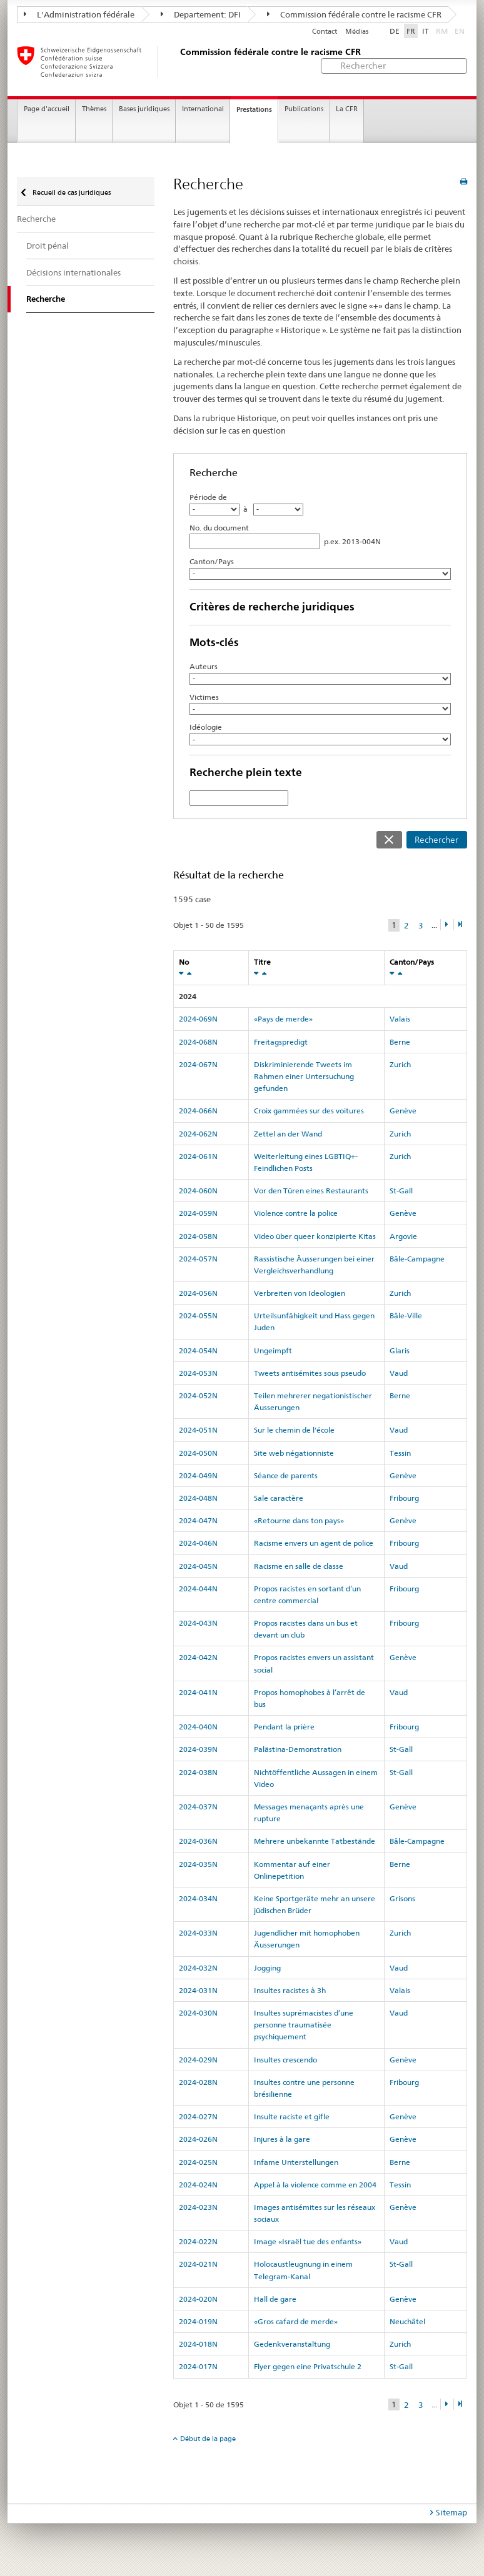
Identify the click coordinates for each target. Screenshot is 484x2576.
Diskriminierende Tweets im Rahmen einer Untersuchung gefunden (304, 1076)
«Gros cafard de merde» (296, 2321)
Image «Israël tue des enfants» (307, 2241)
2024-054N (198, 1350)
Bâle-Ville (406, 1315)
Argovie (403, 1236)
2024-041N (198, 1692)
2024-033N (198, 1932)
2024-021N (198, 2264)
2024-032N (198, 1967)
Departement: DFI (201, 14)
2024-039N (198, 1749)
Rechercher (436, 840)
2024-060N (198, 1190)
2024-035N (198, 1864)
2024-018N (198, 2344)
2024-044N (198, 1588)
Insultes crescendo (285, 2059)
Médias (356, 31)
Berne (400, 1042)
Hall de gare (275, 2299)
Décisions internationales (73, 272)
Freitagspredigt (281, 1042)
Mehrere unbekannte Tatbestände (314, 1841)
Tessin (400, 1453)
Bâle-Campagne (417, 1258)
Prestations (254, 109)
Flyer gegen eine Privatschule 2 (307, 2366)
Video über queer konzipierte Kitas (315, 1236)
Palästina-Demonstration (297, 1749)
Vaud (399, 1373)
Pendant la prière (284, 1726)
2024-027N (198, 2116)
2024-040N (198, 1726)
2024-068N (198, 1042)
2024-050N (198, 1453)
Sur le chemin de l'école (294, 1430)
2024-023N (198, 2207)
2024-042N (198, 1657)
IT (425, 31)
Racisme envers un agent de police (313, 1543)
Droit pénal (47, 246)
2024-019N (198, 2321)
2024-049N (198, 1475)
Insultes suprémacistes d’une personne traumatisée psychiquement (303, 2024)
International (203, 109)
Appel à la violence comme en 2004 (315, 2184)
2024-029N (198, 2059)
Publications (304, 109)
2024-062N (198, 1133)
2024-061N (198, 1156)
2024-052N (198, 1395)
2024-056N (198, 1293)
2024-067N (198, 1064)
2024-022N (198, 2241)
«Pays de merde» (283, 1018)
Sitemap (451, 2512)
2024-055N (198, 1315)
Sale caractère (278, 1498)
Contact (324, 31)
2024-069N (198, 1018)
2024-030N (198, 2012)
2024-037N (198, 1806)
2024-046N (198, 1543)
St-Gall (401, 1190)
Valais (400, 1018)
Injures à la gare (282, 2139)
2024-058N (198, 1236)
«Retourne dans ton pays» (299, 1520)
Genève (403, 1110)
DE (395, 31)
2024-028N (198, 2082)
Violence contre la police (296, 1213)
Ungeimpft (273, 1350)
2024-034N (198, 1898)
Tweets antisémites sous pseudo (310, 1373)
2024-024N (198, 2184)
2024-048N (198, 1498)
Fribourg (404, 1498)
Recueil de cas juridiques (71, 192)
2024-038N (198, 1772)
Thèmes (94, 109)
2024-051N (198, 1430)
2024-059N (198, 1213)
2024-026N (198, 2139)
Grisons (402, 1898)
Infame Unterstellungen (296, 2162)
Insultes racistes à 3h (290, 1990)
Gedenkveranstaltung (292, 2344)
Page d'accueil (46, 109)
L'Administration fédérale (79, 14)
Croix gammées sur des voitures (309, 1110)
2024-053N (198, 1373)
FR (410, 31)
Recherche (36, 219)
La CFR (347, 109)
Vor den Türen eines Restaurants (311, 1190)
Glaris (400, 1350)
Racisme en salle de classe (298, 1566)
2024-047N (198, 1520)
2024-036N (198, 1841)
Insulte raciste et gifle (292, 2116)
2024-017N (198, 2366)
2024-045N (198, 1566)
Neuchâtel (407, 2321)
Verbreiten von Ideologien (299, 1293)
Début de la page (208, 2438)
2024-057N (198, 1258)
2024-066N (198, 1110)
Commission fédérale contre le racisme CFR (354, 14)
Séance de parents (286, 1475)
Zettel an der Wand (288, 1133)
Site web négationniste (294, 1453)
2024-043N (198, 1623)
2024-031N (198, 1990)
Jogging (267, 1967)
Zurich (400, 1064)
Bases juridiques (144, 109)
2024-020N (198, 2299)
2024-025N (198, 2162)
